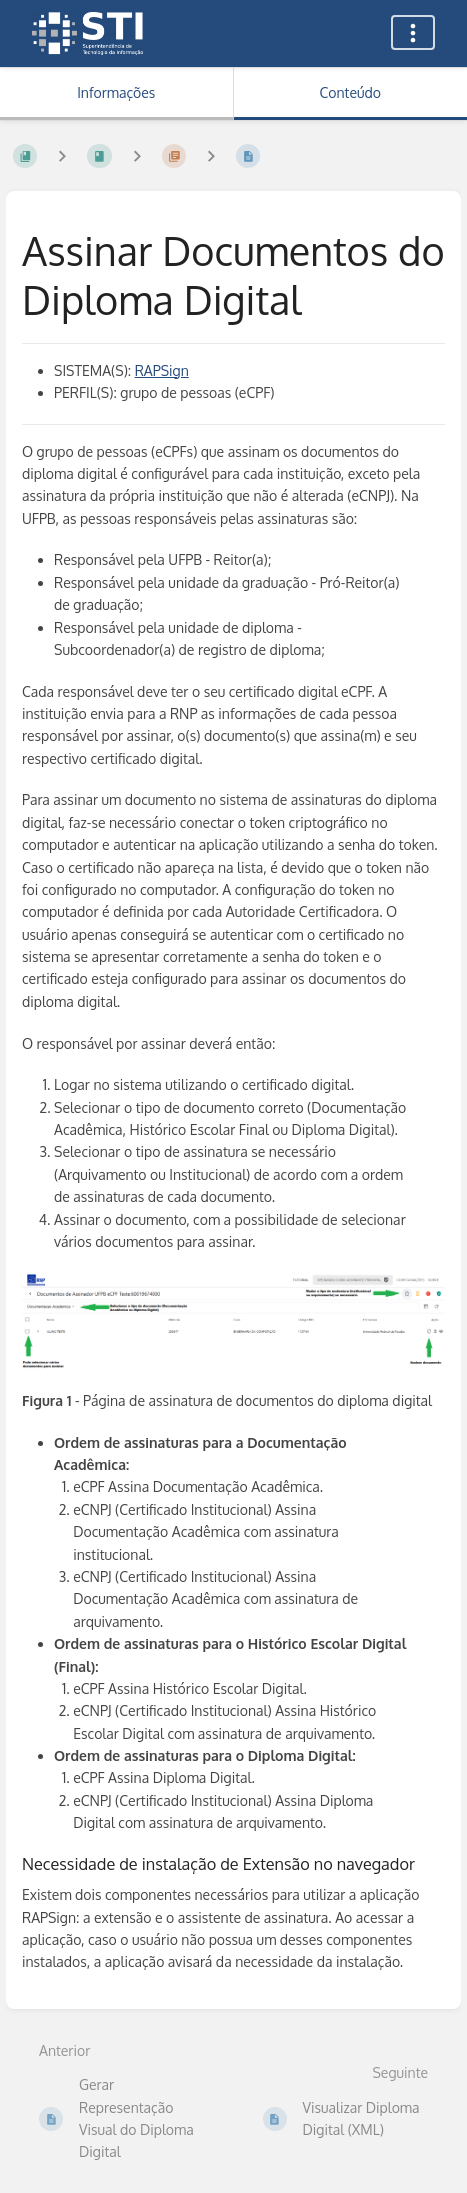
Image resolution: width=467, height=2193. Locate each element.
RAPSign (162, 370)
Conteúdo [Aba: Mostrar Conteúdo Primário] (350, 92)
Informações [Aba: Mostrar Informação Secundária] (116, 92)
